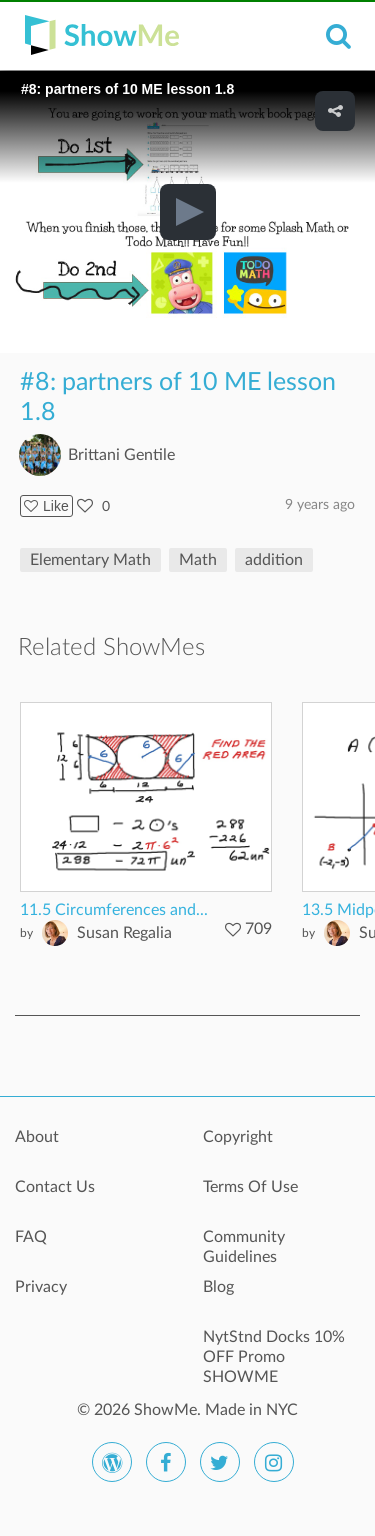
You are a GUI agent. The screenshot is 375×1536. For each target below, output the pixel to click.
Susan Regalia (124, 933)
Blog (218, 1287)
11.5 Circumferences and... (114, 910)
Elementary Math (90, 560)
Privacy (41, 1287)
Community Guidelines (244, 1247)
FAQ (31, 1237)
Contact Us (55, 1187)
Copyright (238, 1137)
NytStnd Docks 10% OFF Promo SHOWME (274, 1348)
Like (46, 506)
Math (198, 560)
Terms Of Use (250, 1187)
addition (274, 560)
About (37, 1137)
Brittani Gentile (121, 455)
